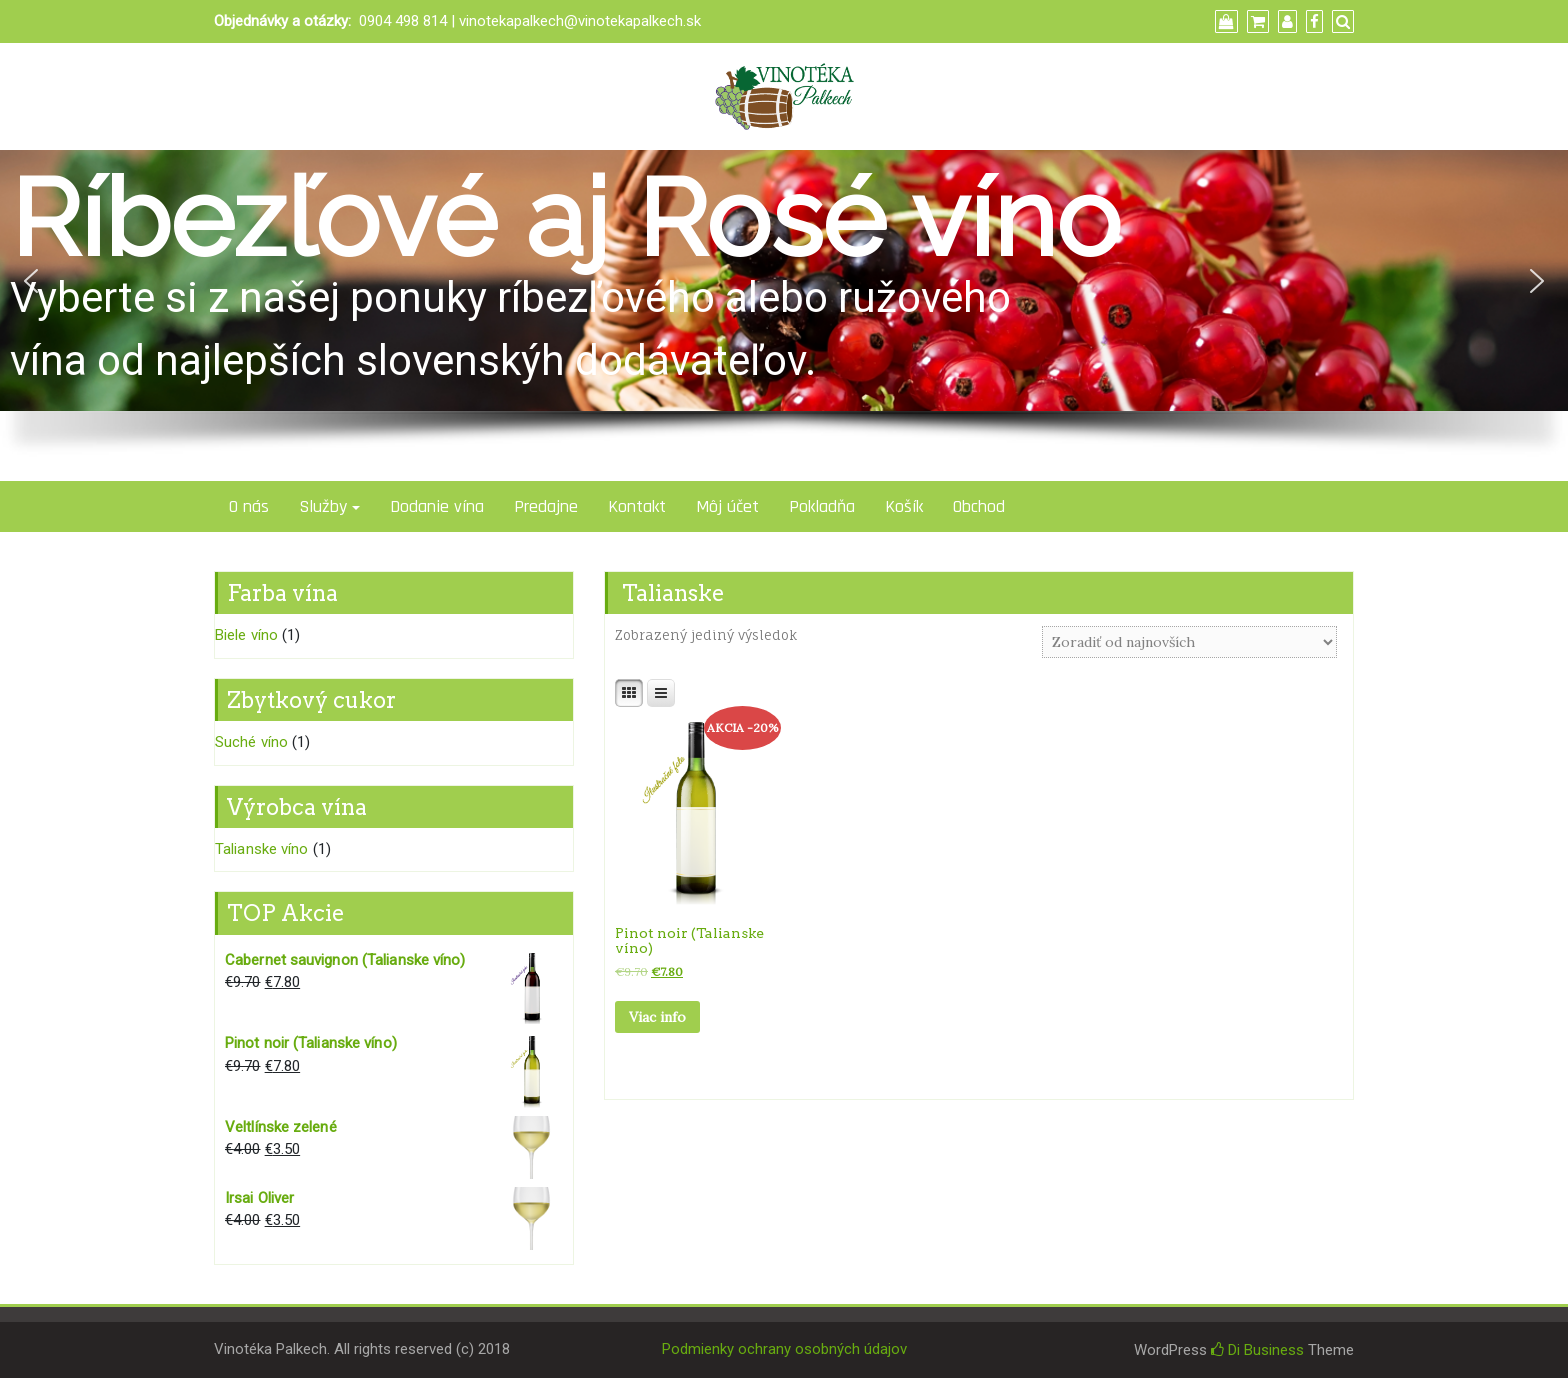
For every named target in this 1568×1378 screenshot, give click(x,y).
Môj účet (727, 506)
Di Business (1257, 1350)
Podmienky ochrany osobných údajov (784, 1349)
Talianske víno (261, 849)
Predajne (546, 506)
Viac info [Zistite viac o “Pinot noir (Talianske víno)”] (657, 1017)
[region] (784, 315)
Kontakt (637, 506)
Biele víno (246, 635)
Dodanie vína (437, 506)
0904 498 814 (403, 21)
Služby (323, 506)
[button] (31, 281)
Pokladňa (822, 506)
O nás (249, 506)
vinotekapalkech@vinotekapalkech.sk (580, 21)
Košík (904, 506)
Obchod (979, 506)
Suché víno (251, 742)
